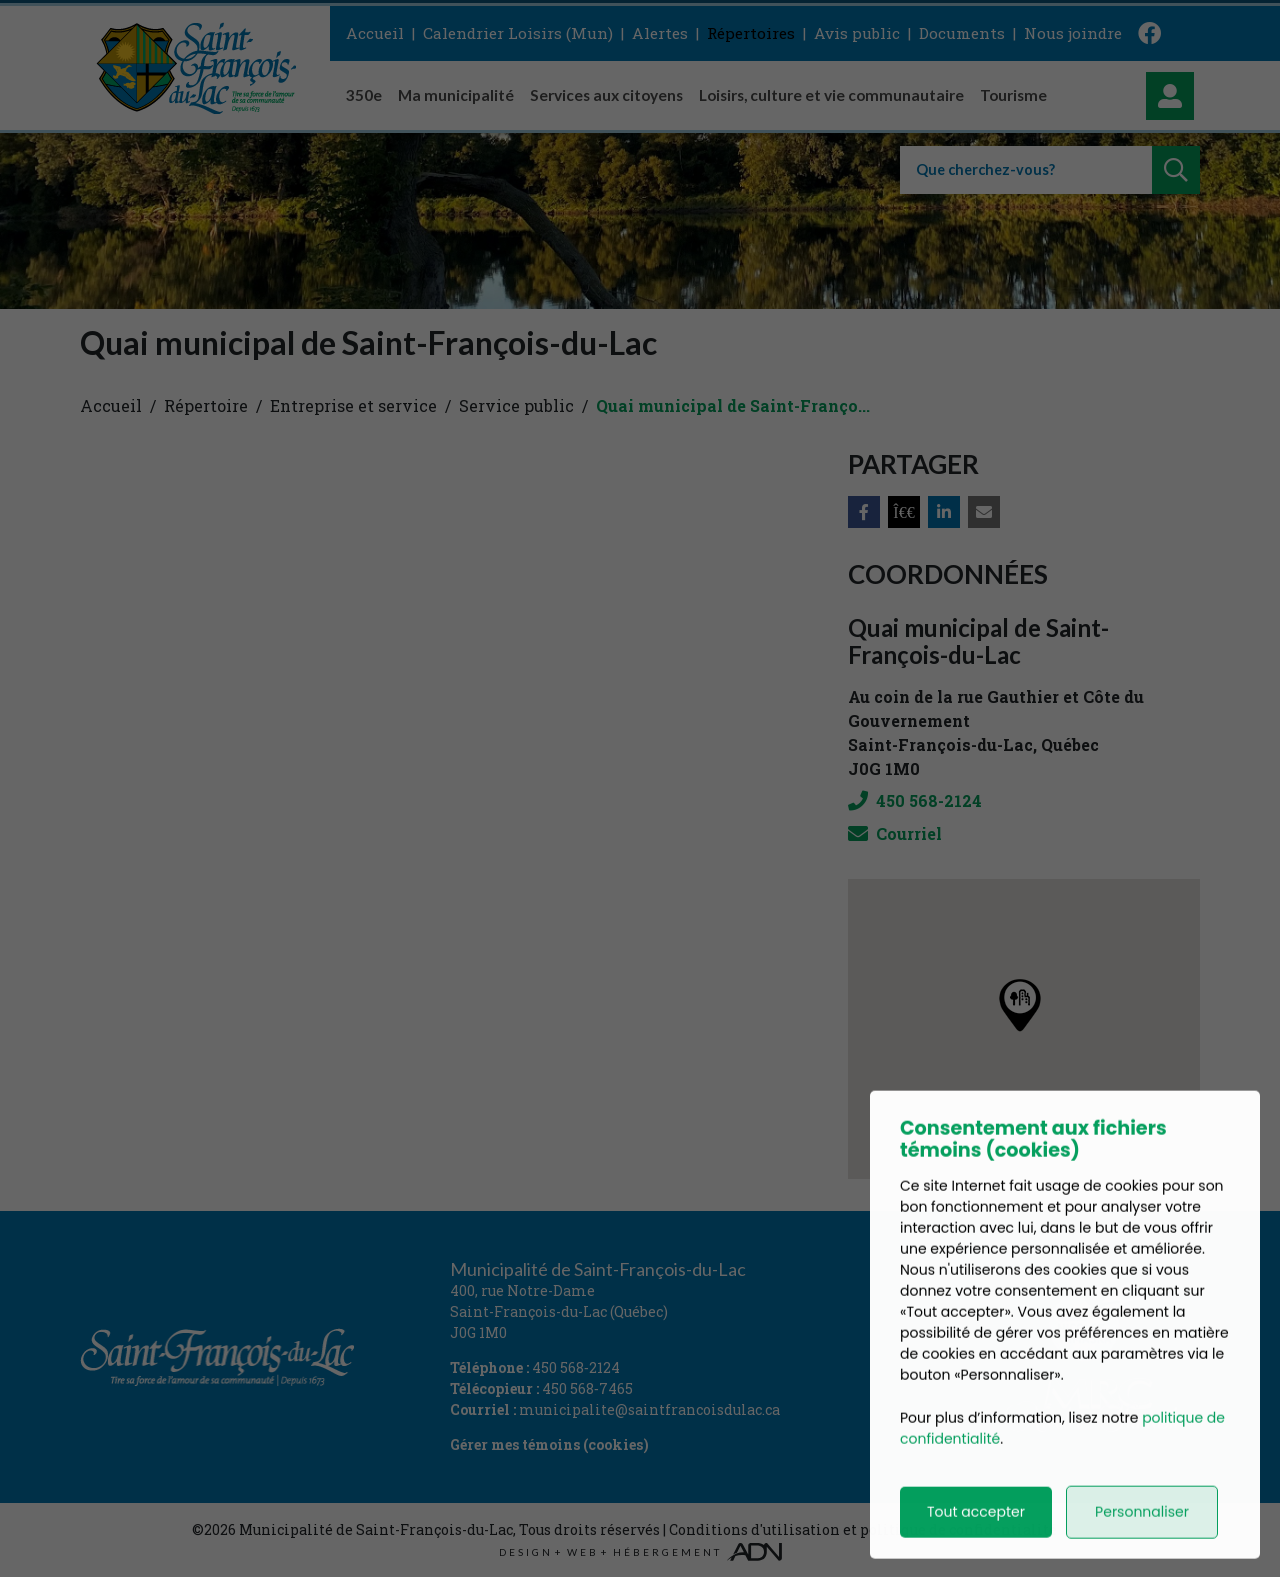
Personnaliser (1142, 1537)
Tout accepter (976, 1537)
